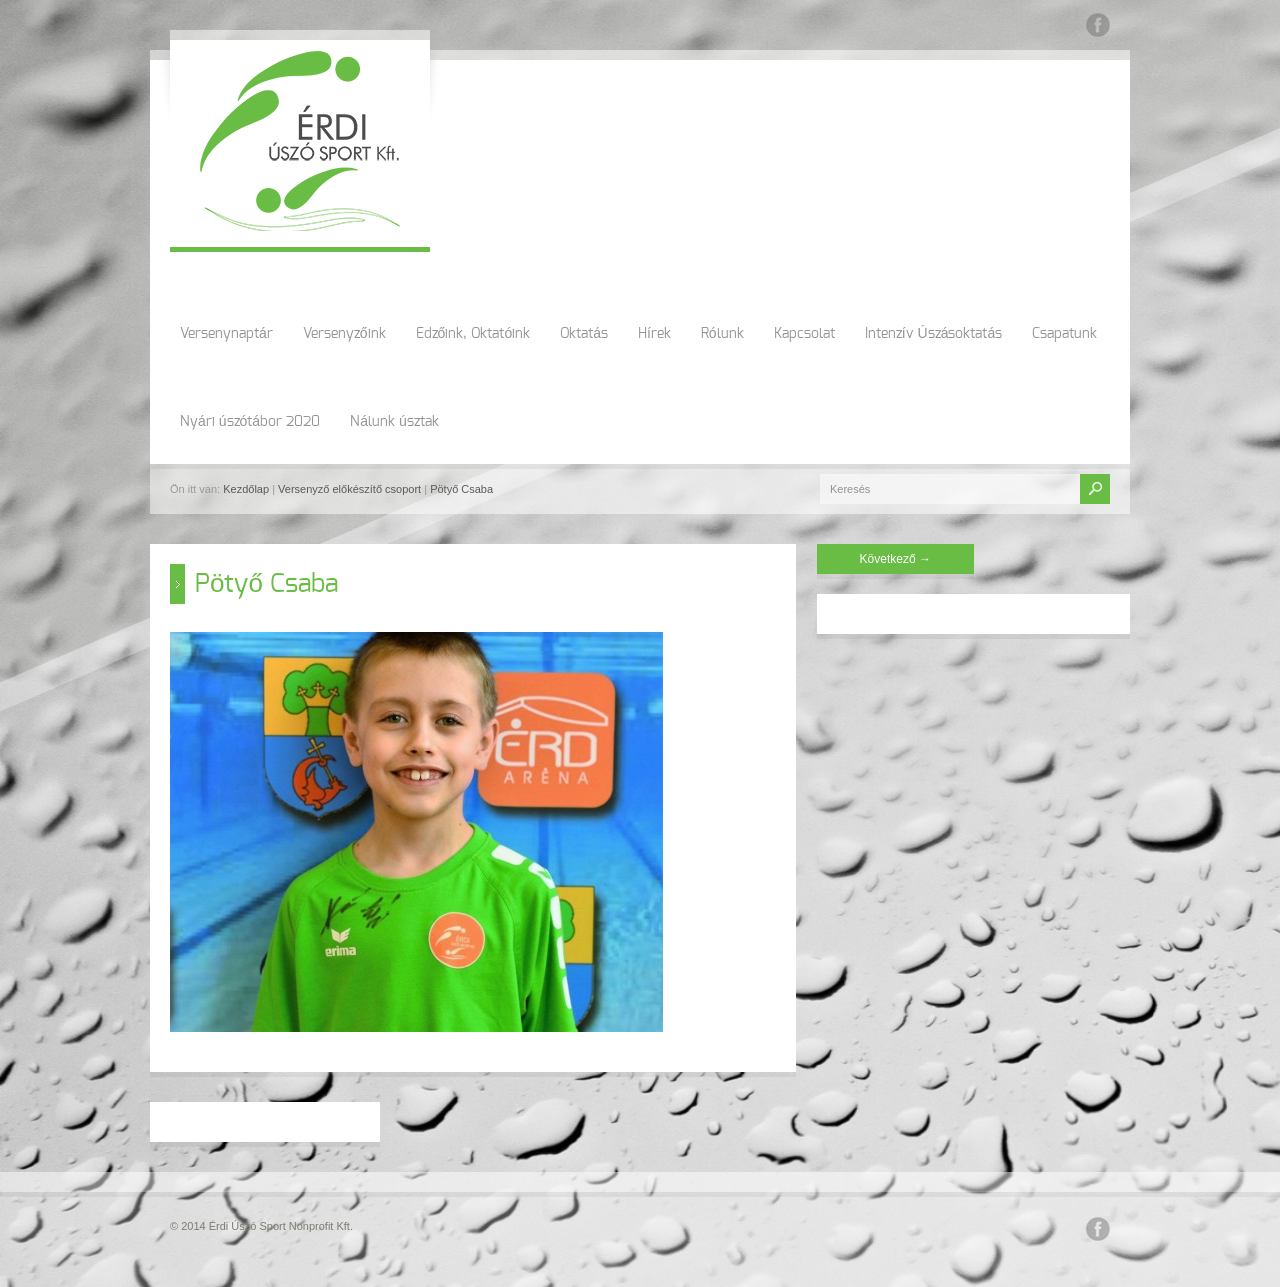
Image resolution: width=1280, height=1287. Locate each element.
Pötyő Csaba (461, 489)
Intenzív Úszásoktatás (934, 334)
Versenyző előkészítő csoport (349, 489)
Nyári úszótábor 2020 (250, 422)
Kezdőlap (246, 489)
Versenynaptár (226, 334)
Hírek (654, 334)
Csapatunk (1064, 334)
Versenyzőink (344, 334)
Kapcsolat (804, 334)
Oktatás (584, 334)
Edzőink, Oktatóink (473, 334)
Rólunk (722, 334)
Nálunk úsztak (394, 422)
